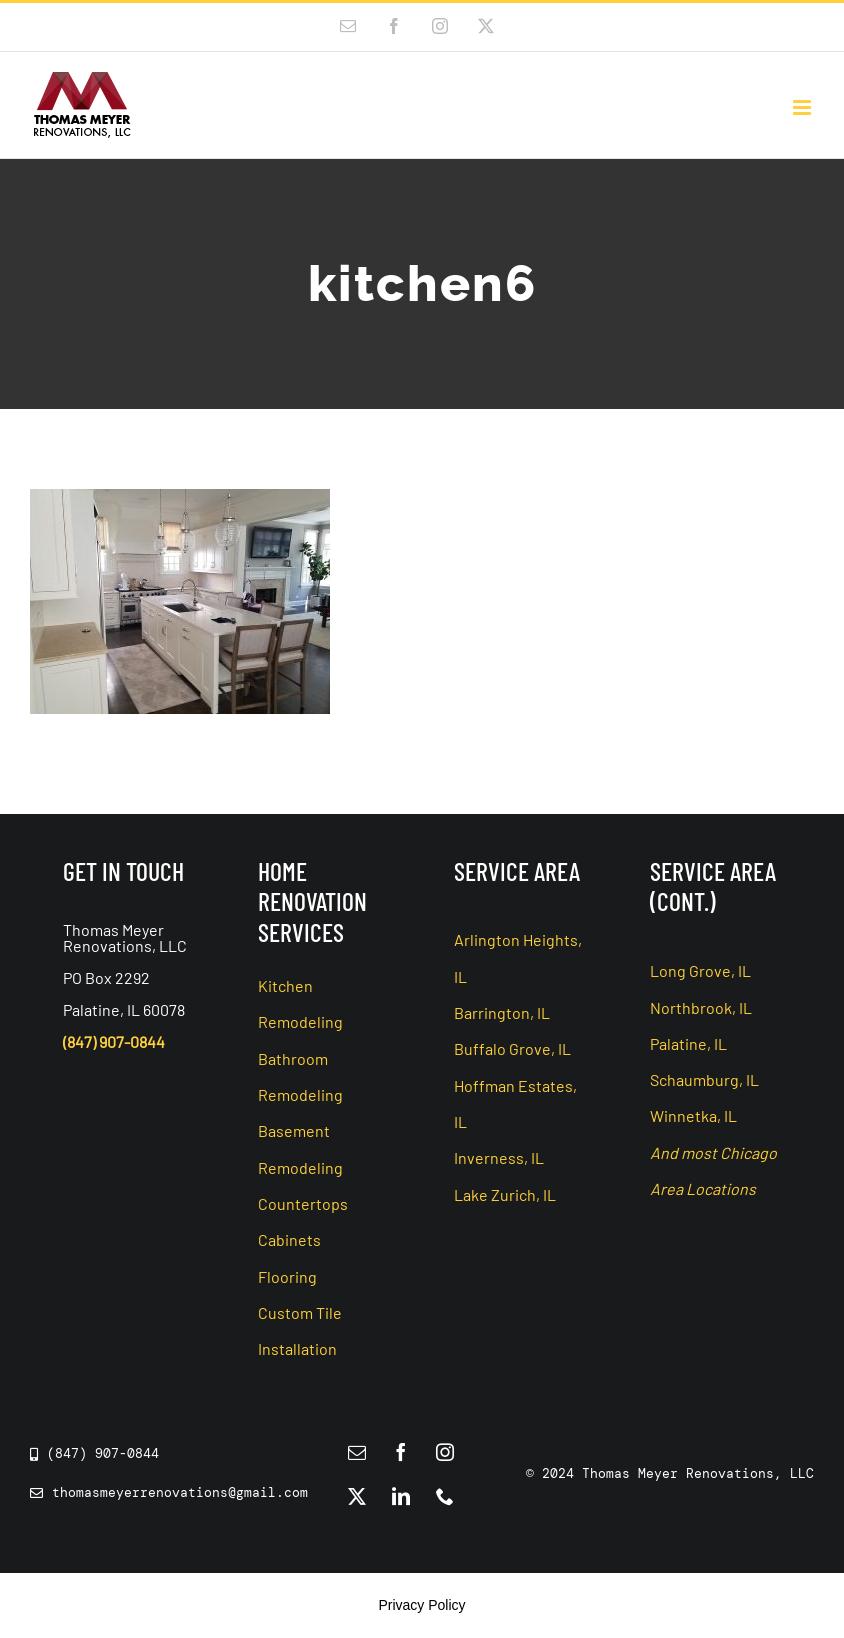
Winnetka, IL (693, 1115)
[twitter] (357, 1496)
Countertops (303, 1203)
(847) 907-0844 (114, 1041)
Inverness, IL (499, 1157)
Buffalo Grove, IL (512, 1048)
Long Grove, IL (700, 970)
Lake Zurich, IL (505, 1194)
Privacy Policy (421, 1605)
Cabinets (289, 1239)
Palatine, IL (688, 1043)
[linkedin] (401, 1496)
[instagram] (445, 1452)
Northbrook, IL (701, 1007)
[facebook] (401, 1452)
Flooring (287, 1276)
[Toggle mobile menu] (803, 107)
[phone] (445, 1496)
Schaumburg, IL (704, 1079)
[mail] (357, 1452)
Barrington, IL (502, 1012)
